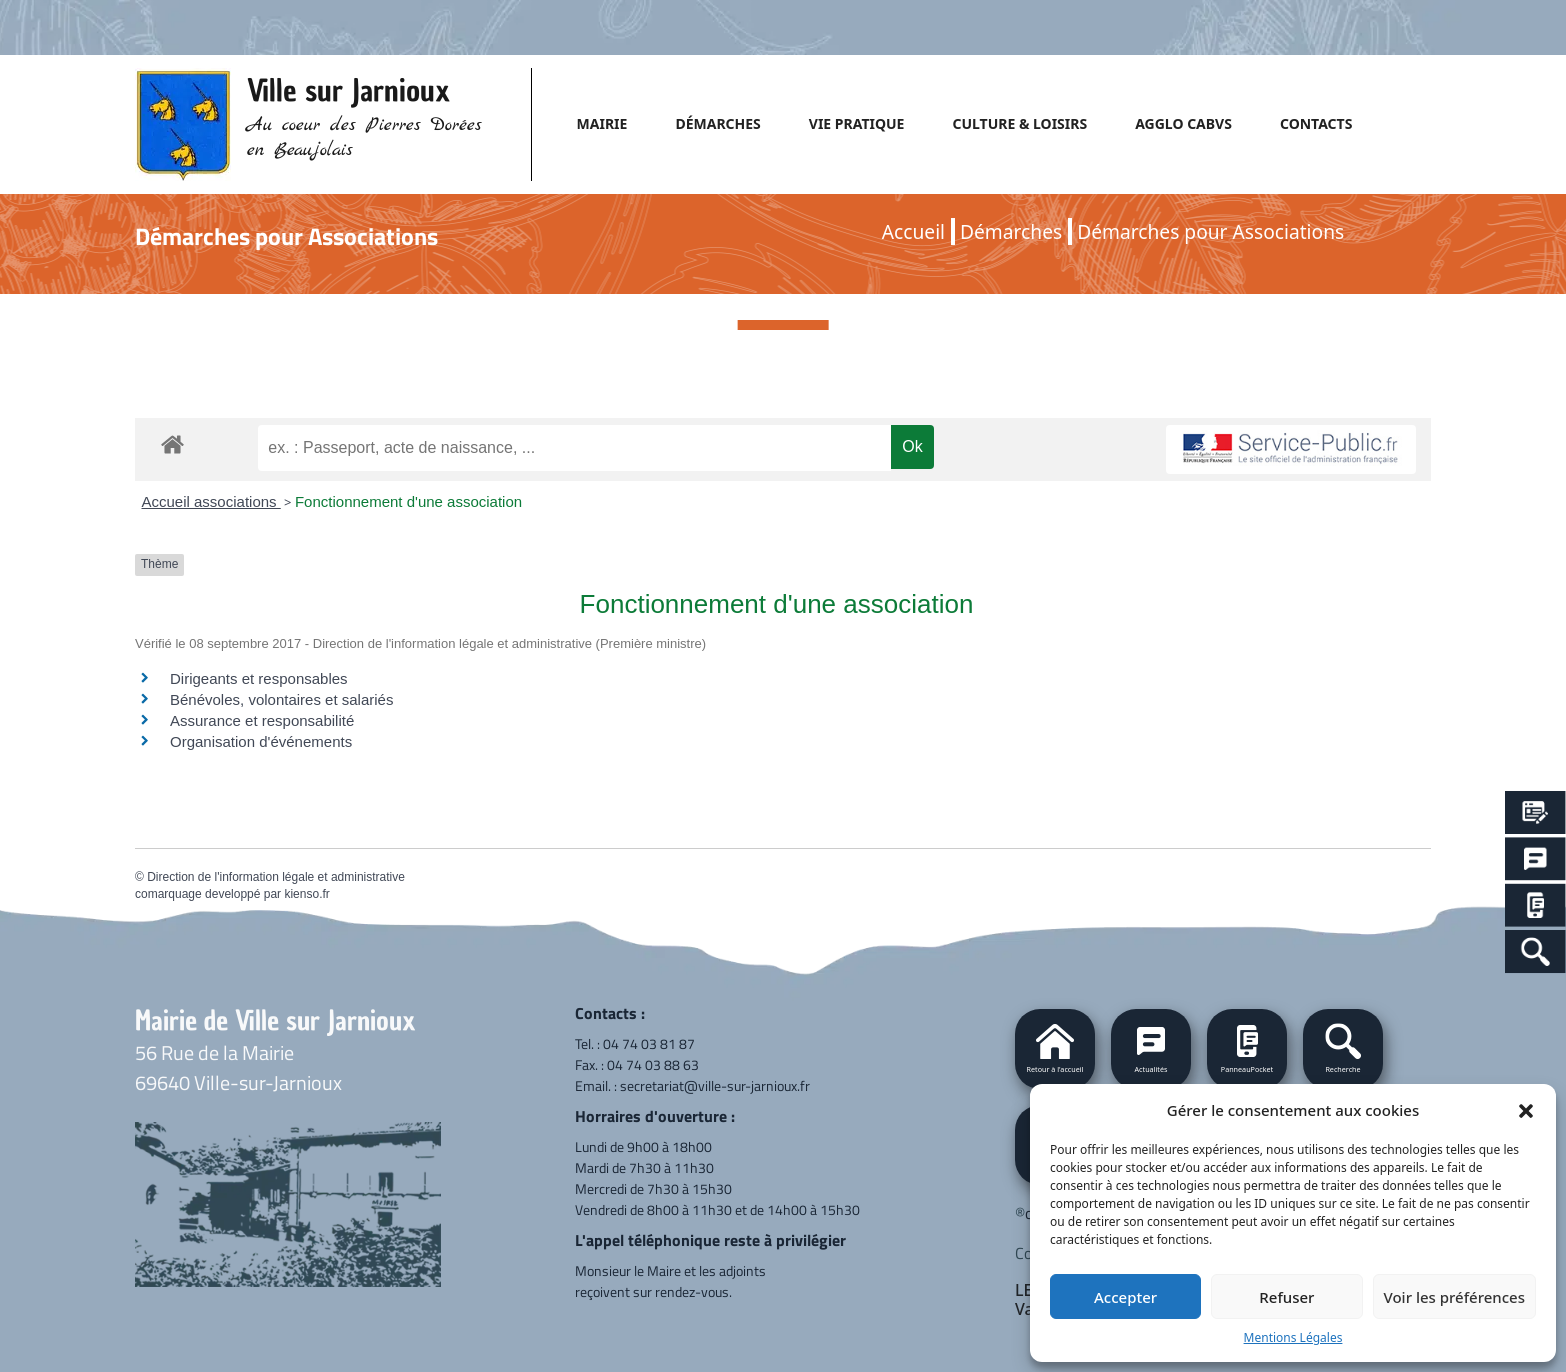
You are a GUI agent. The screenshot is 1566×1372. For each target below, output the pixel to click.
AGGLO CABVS (1183, 123)
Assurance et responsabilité (262, 720)
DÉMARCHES (717, 123)
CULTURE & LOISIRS (1019, 123)
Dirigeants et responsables (259, 678)
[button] (1526, 1110)
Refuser (1286, 1297)
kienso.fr (306, 894)
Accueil (913, 231)
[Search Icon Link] (1535, 951)
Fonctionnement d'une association (408, 501)
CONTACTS (1316, 123)
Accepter (1125, 1297)
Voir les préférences (1454, 1297)
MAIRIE (602, 123)
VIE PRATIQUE (857, 123)
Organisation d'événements (261, 741)
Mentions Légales (1293, 1337)
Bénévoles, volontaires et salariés (281, 699)
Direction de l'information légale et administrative (276, 877)
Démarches (1011, 231)
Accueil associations (211, 501)
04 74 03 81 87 (649, 1043)
